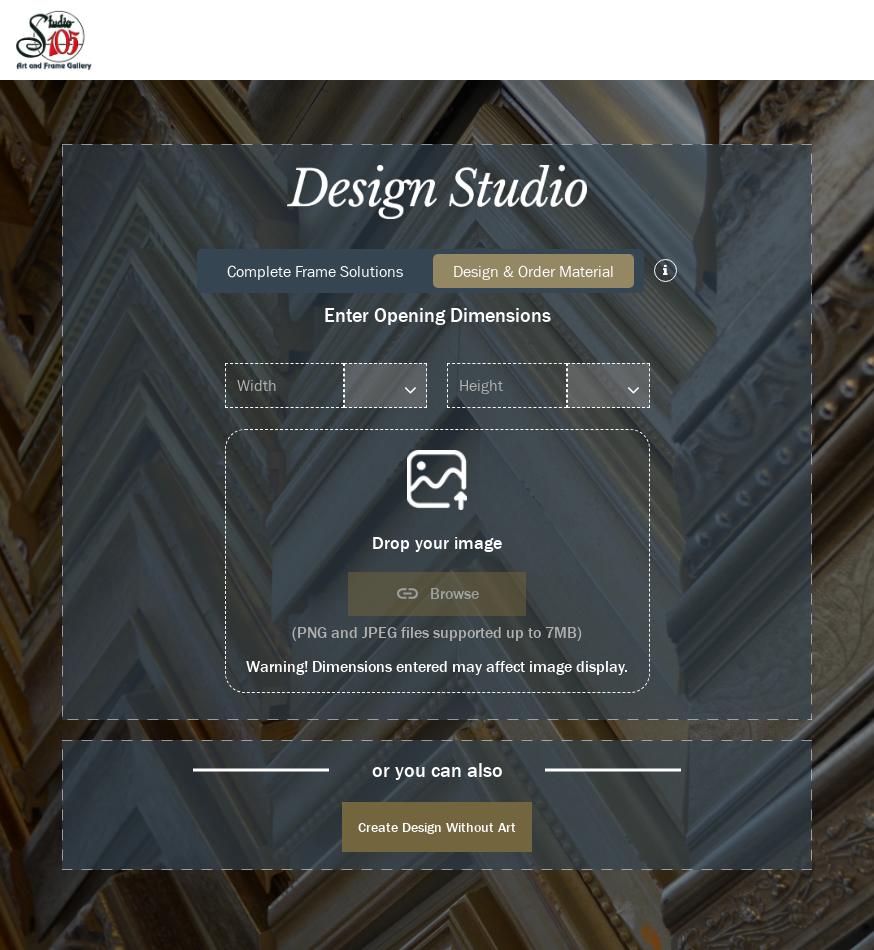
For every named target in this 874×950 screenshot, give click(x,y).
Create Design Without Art (437, 827)
